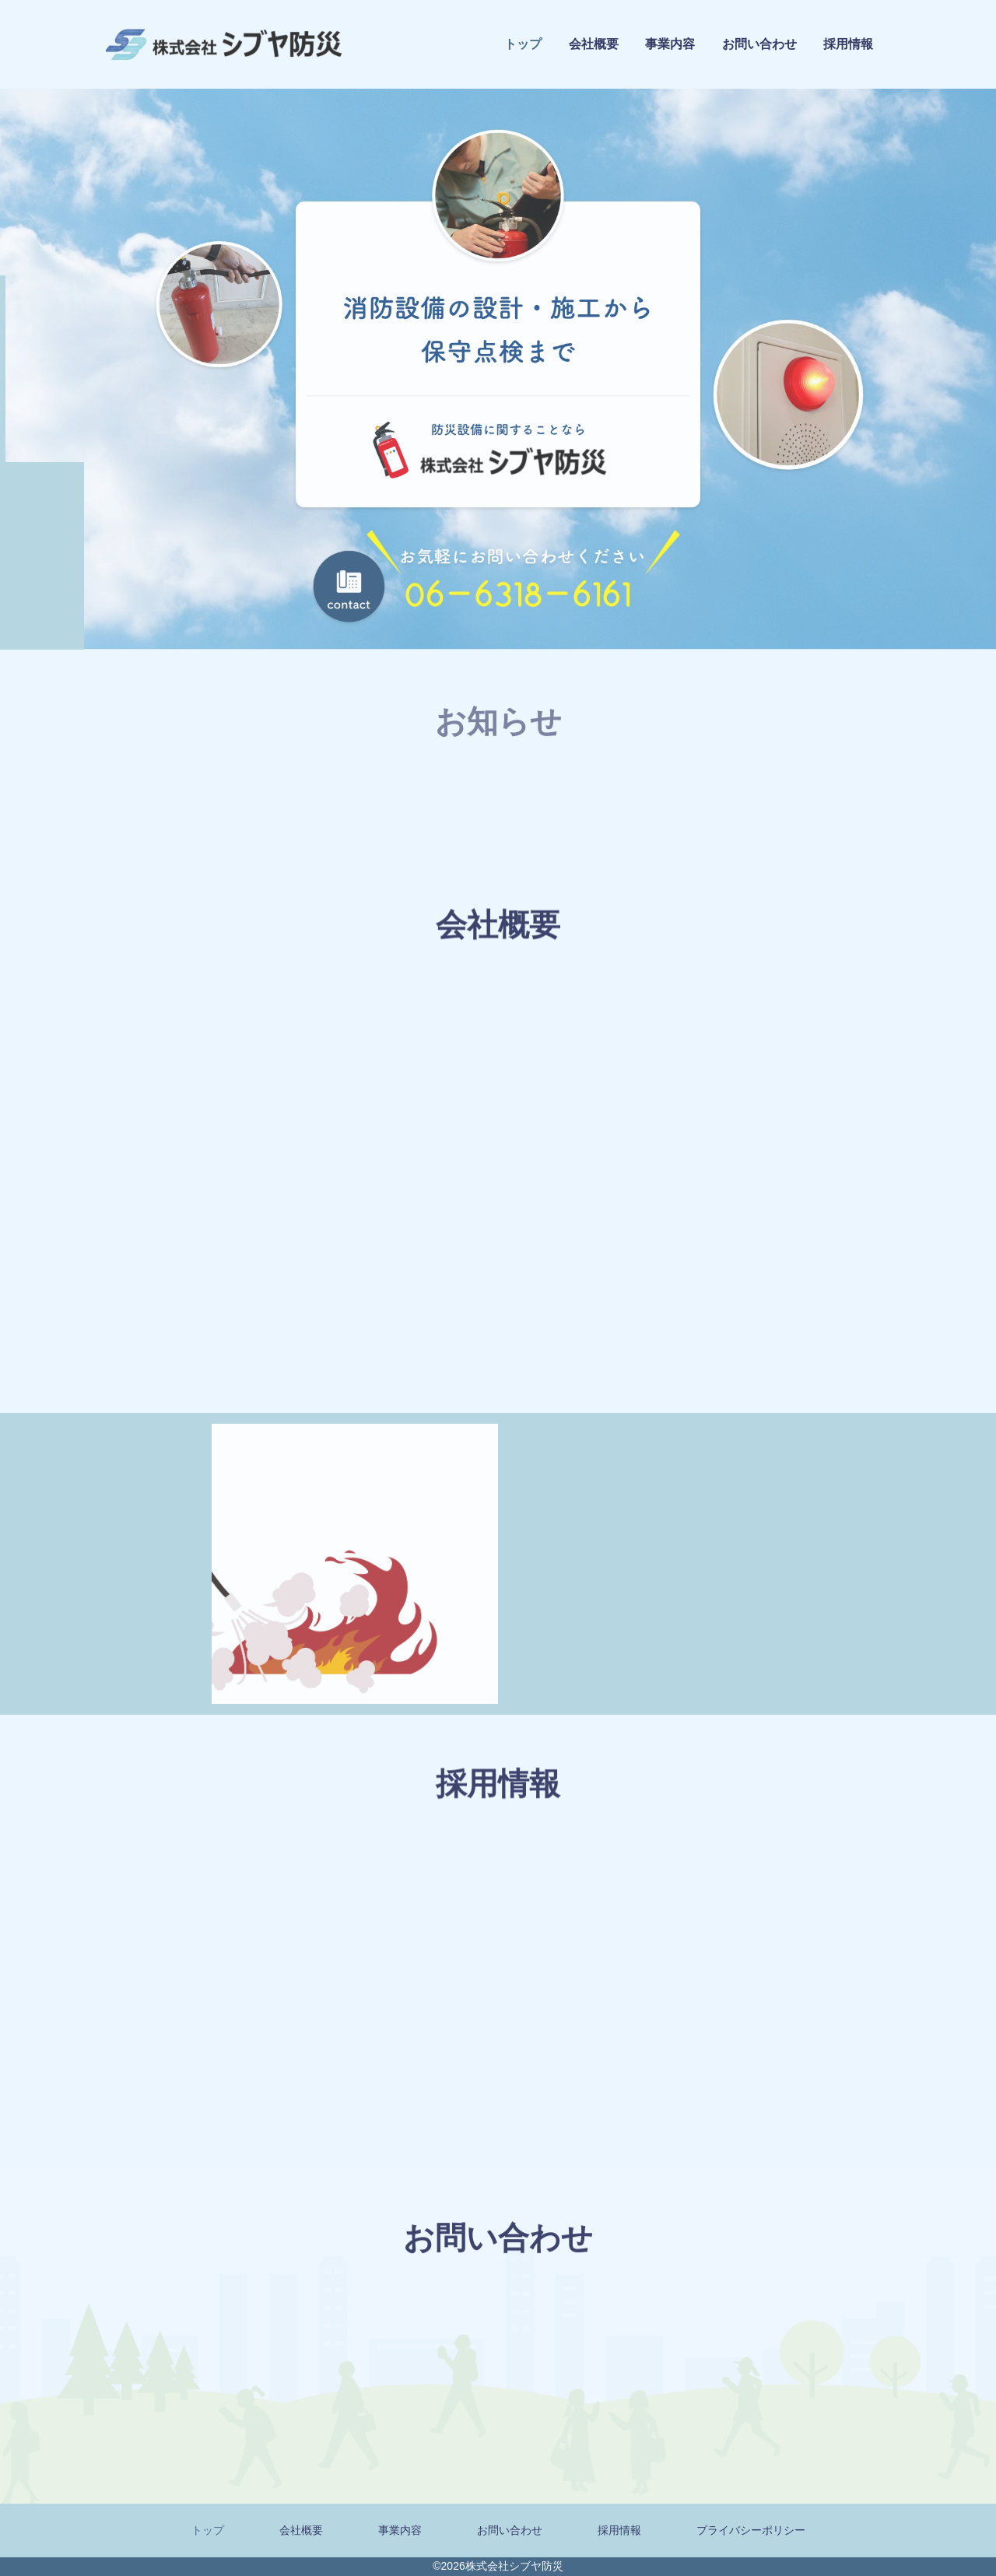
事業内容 (670, 44)
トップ (523, 44)
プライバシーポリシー (750, 2530)
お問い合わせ (759, 44)
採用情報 (848, 45)
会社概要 (594, 44)
